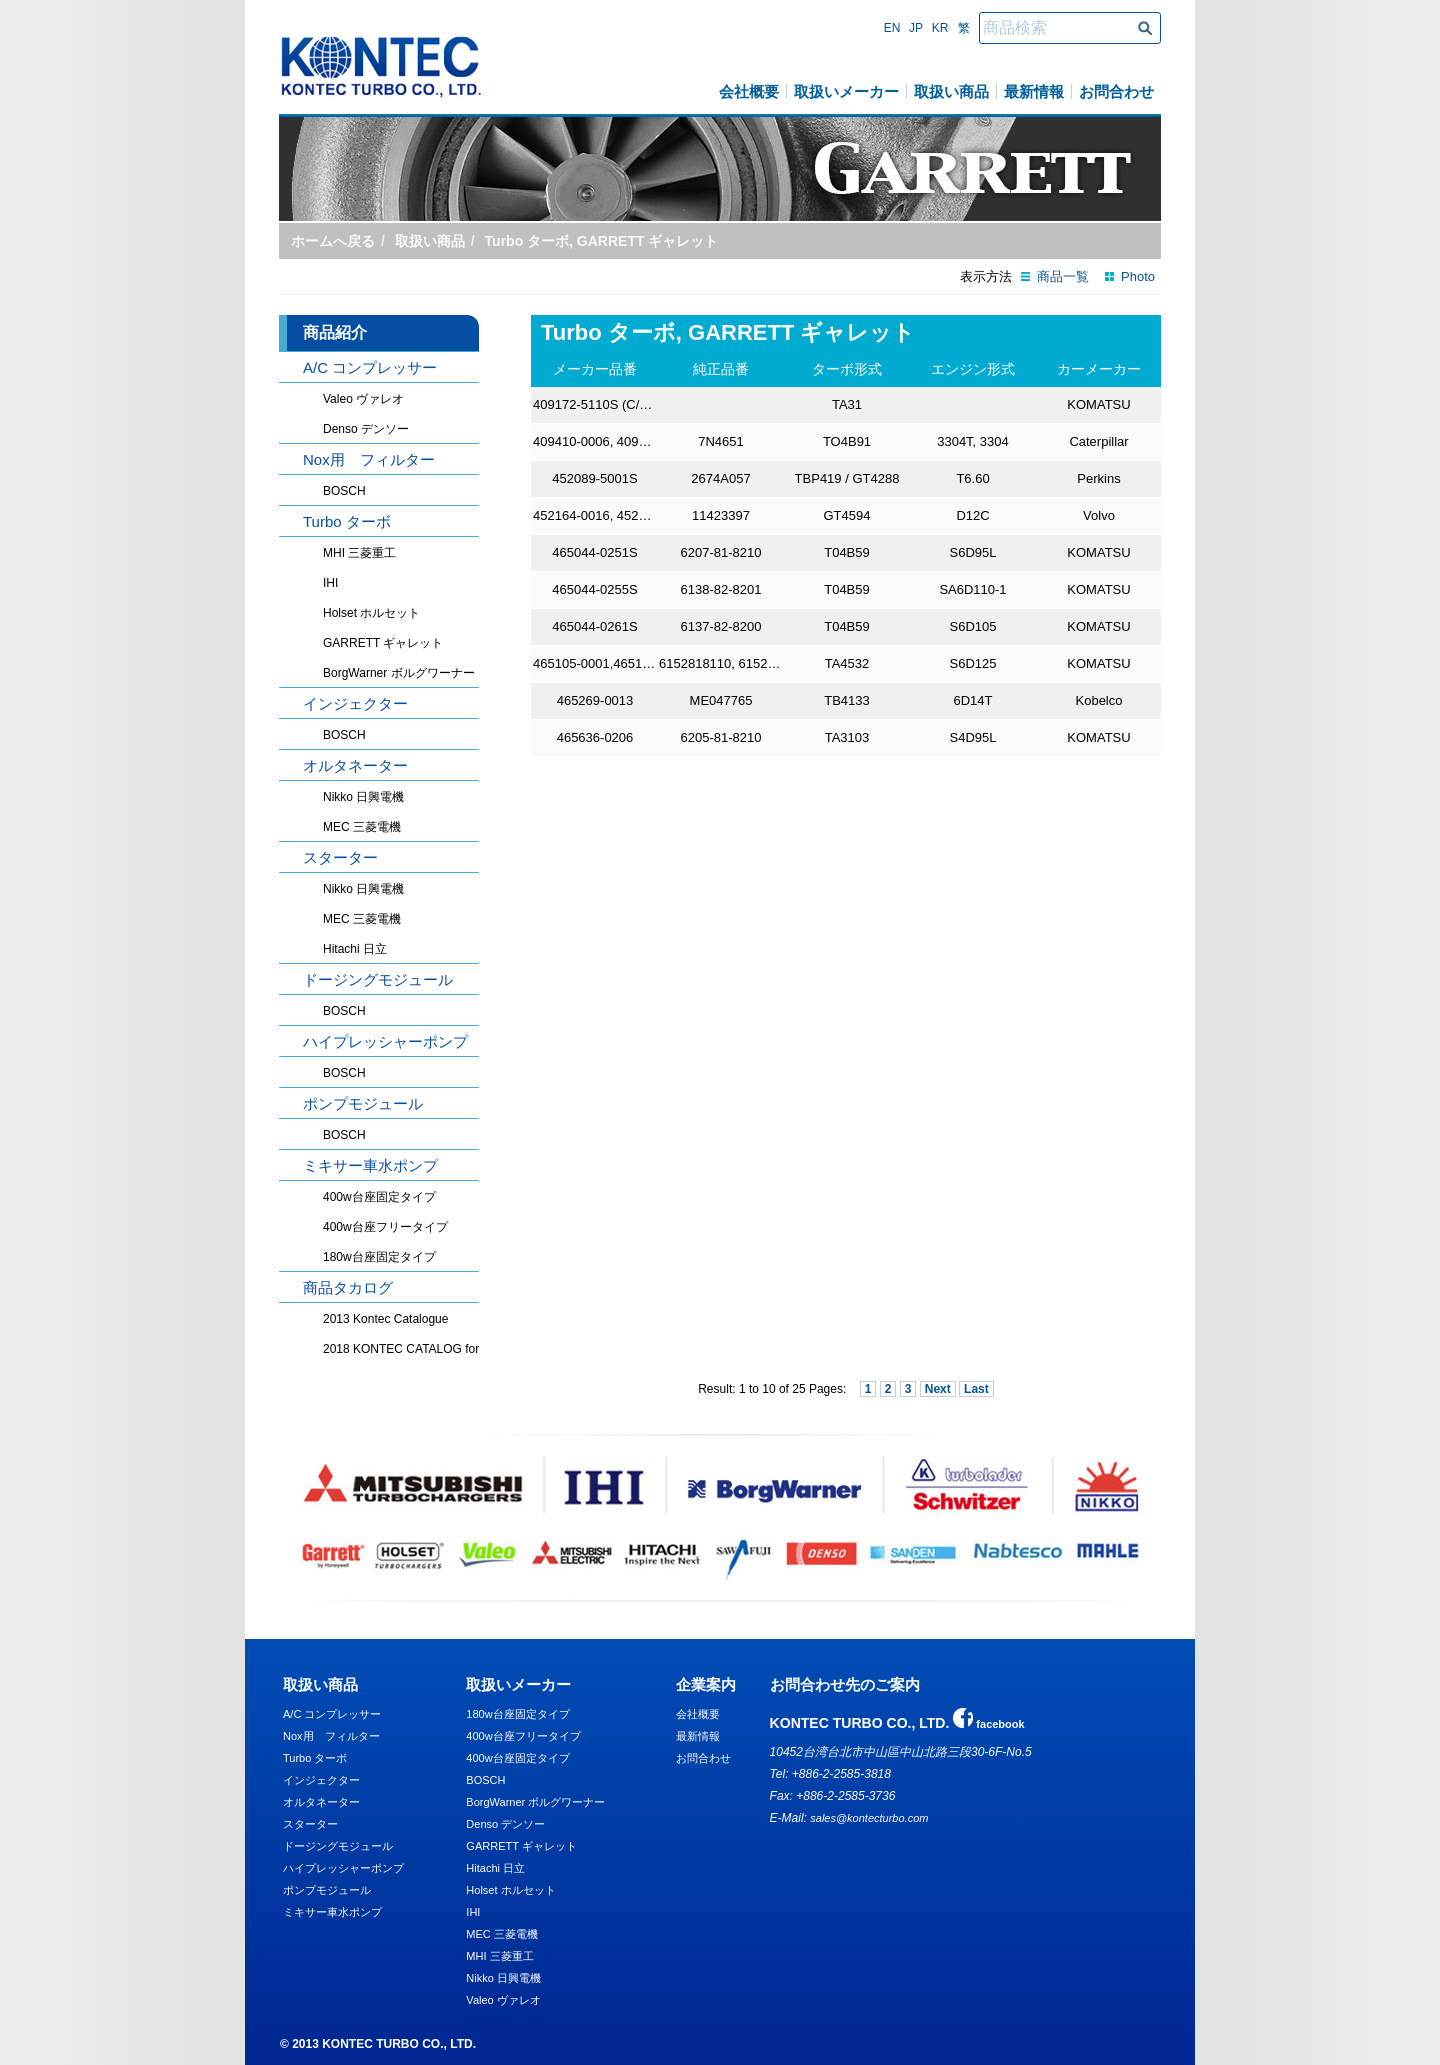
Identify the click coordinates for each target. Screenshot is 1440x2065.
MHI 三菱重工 (359, 553)
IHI (330, 583)
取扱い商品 (951, 91)
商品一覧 (1063, 276)
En (892, 28)
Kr (940, 28)
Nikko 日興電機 (363, 797)
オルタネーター (355, 765)
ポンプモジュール (363, 1103)
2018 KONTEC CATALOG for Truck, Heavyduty (417, 1349)
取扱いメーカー (846, 91)
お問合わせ (1116, 91)
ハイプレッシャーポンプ (385, 1041)
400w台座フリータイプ (385, 1227)
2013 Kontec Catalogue (385, 1319)
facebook (988, 1724)
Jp (916, 28)
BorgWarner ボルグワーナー (399, 673)
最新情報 (1034, 91)
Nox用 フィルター (369, 459)
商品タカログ (348, 1287)
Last (976, 1389)
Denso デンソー (366, 429)
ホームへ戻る (333, 241)
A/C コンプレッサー (370, 367)
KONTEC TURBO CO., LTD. (382, 67)
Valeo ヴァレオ (363, 399)
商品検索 (1145, 28)
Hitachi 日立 (355, 949)
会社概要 (749, 91)
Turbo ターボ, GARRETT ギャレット (602, 241)
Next (938, 1389)
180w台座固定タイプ (379, 1257)
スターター (340, 857)
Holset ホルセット (371, 613)
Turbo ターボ (347, 521)
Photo (1138, 276)
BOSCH (344, 491)
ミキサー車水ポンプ (370, 1165)
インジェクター (355, 703)
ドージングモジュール (378, 979)
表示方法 (986, 276)
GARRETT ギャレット (383, 643)
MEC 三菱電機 (362, 827)
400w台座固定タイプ (379, 1197)
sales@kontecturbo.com (869, 1818)
